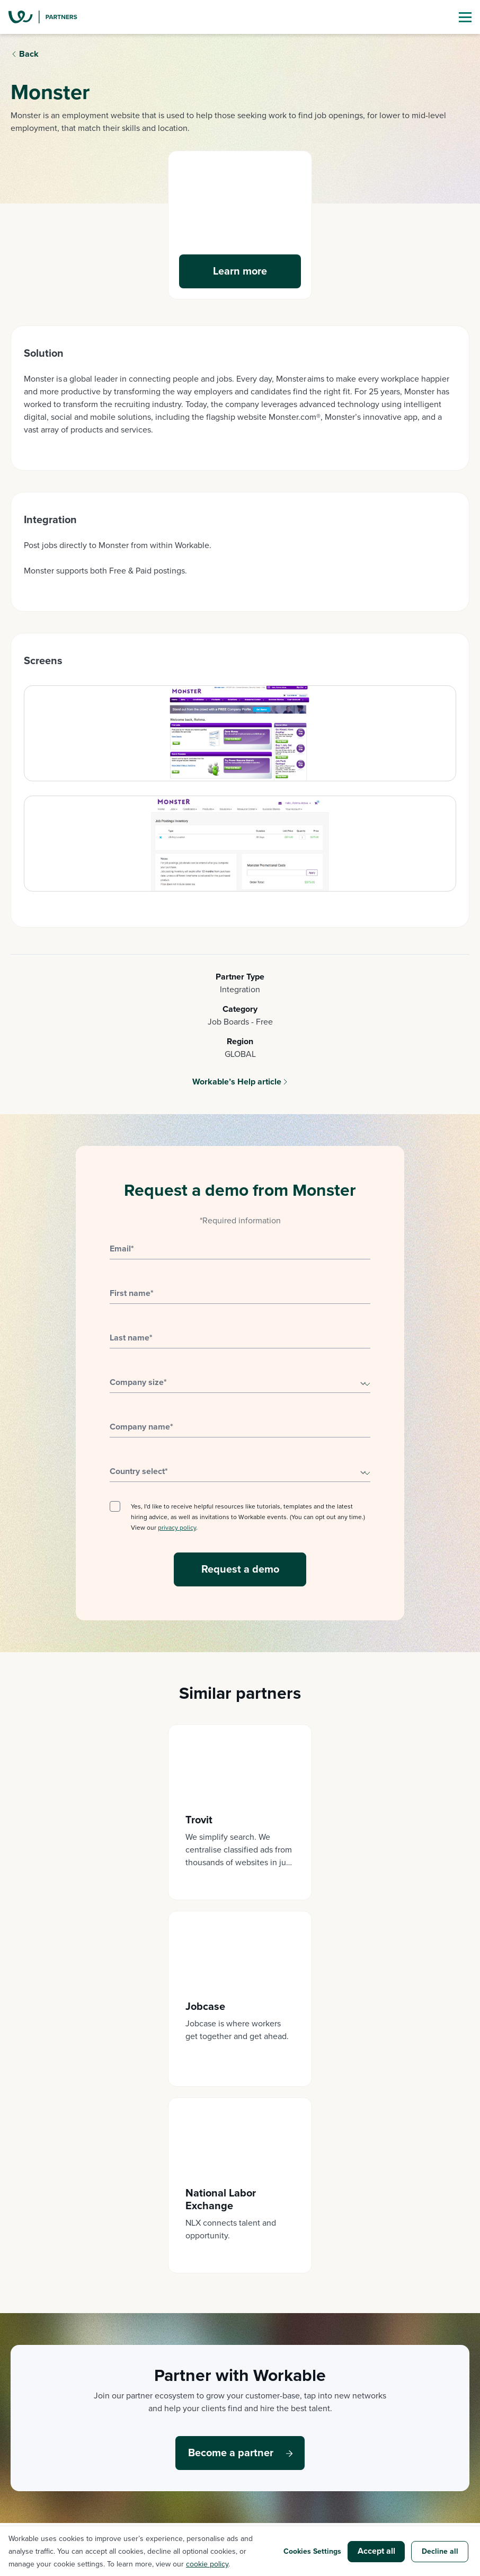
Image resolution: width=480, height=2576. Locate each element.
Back (29, 54)
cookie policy (207, 2564)
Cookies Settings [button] (312, 2551)
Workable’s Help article (236, 1082)
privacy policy (177, 1527)
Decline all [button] (440, 2551)
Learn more (240, 271)
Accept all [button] (376, 2551)
